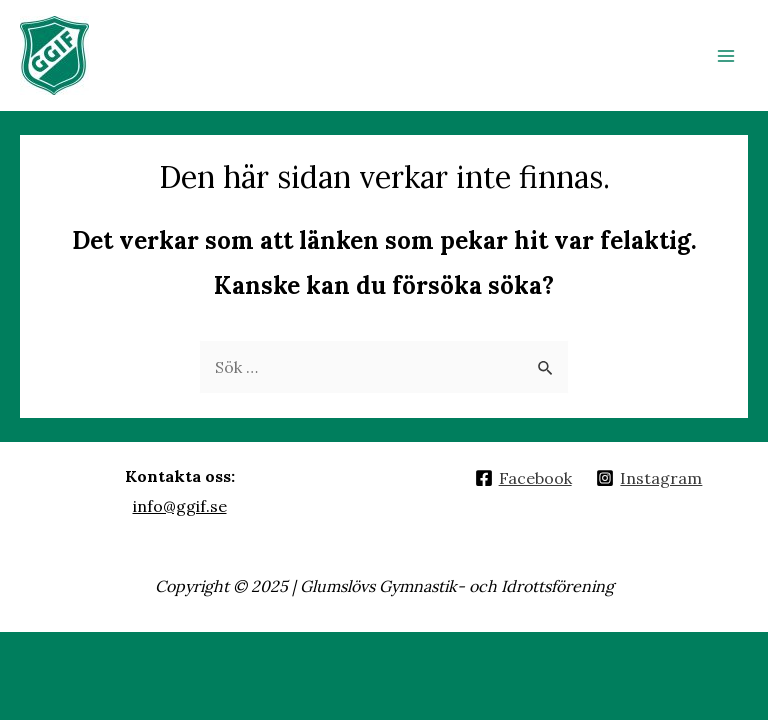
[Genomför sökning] (546, 366)
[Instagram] (649, 478)
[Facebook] (523, 478)
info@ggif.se (180, 506)
